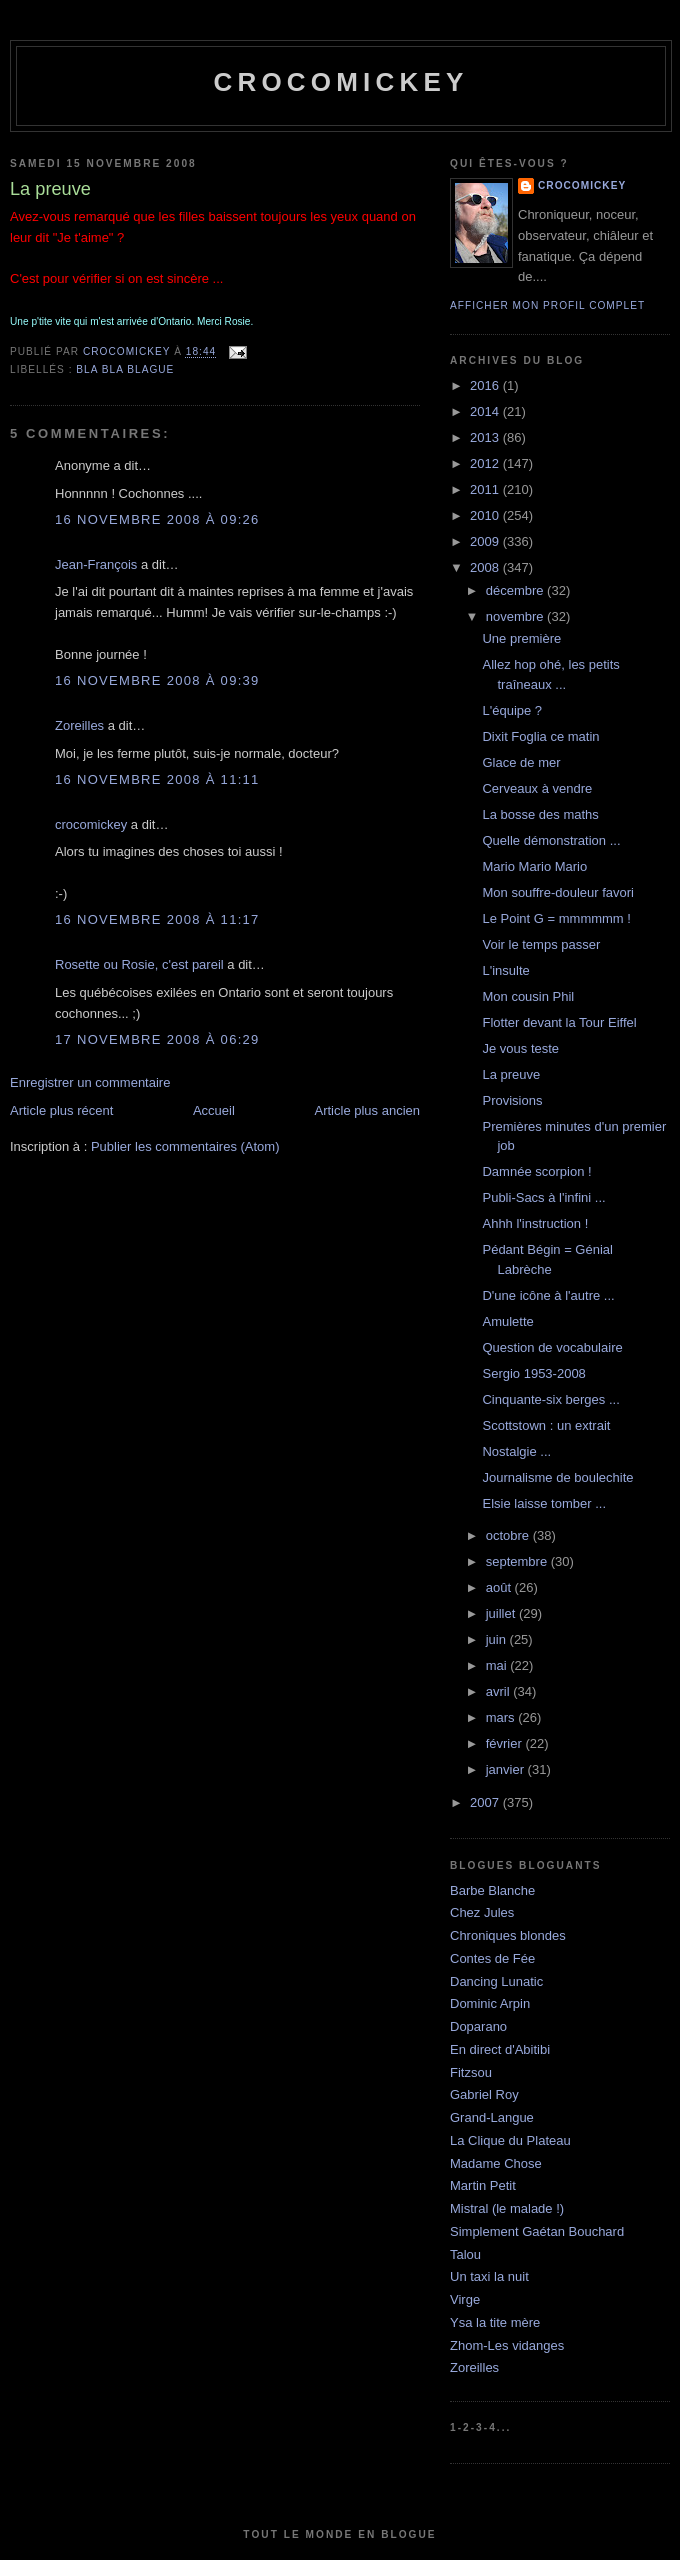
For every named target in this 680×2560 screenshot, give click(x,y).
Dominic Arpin (490, 2003)
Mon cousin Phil (528, 996)
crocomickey (340, 82)
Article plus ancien (368, 1110)
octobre (509, 1535)
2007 (486, 1802)
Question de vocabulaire (552, 1347)
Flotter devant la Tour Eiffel (559, 1022)
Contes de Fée (492, 1958)
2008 (486, 567)
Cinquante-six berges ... (550, 1399)
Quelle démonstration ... (551, 840)
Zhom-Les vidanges (507, 2345)
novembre (516, 616)
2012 (486, 463)
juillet (502, 1613)
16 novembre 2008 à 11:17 (157, 919)
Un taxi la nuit (489, 2276)
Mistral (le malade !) (507, 2208)
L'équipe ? (512, 710)
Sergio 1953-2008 (533, 1373)
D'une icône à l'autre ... (548, 1295)
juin (498, 1639)
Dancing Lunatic (496, 1981)
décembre (516, 590)
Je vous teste (520, 1048)
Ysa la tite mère (495, 2322)
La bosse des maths (540, 814)
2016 (486, 385)
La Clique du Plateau (510, 2140)
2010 (486, 515)
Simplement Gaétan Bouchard (537, 2231)
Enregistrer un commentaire (90, 1082)
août (500, 1587)
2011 (486, 489)
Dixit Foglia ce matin (540, 736)
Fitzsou (471, 2072)
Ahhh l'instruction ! (535, 1223)
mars (502, 1717)
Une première (521, 638)
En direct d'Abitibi (500, 2049)
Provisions (512, 1100)
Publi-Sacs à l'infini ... (543, 1197)
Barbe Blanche (492, 1890)
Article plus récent (61, 1110)
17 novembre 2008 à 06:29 (157, 1039)
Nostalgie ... (516, 1451)
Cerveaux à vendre (537, 788)
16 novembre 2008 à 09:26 (157, 519)
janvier (507, 1769)
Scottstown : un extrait (546, 1425)
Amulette (507, 1321)
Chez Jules (482, 1912)
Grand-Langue (492, 2117)
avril (499, 1691)
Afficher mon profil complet (547, 305)
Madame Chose (496, 2163)
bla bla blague (125, 369)
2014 (486, 411)
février (506, 1743)
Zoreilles (79, 725)
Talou (465, 2254)
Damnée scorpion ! (536, 1171)
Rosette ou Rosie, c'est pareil (139, 964)
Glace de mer (521, 762)
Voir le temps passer (541, 944)
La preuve (511, 1074)
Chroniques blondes (508, 1935)
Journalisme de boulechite (557, 1477)
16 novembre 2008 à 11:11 (157, 779)
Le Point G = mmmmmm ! (556, 918)
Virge (465, 2299)
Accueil (214, 1110)
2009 (486, 541)
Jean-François (96, 564)
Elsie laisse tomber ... (544, 1503)
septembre (518, 1561)
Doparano (478, 2026)
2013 (486, 437)
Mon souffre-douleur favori (558, 892)
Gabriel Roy (484, 2094)
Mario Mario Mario (534, 866)
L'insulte (505, 970)
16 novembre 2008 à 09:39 (157, 680)
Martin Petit (483, 2185)
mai (498, 1665)
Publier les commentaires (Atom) (185, 1146)
